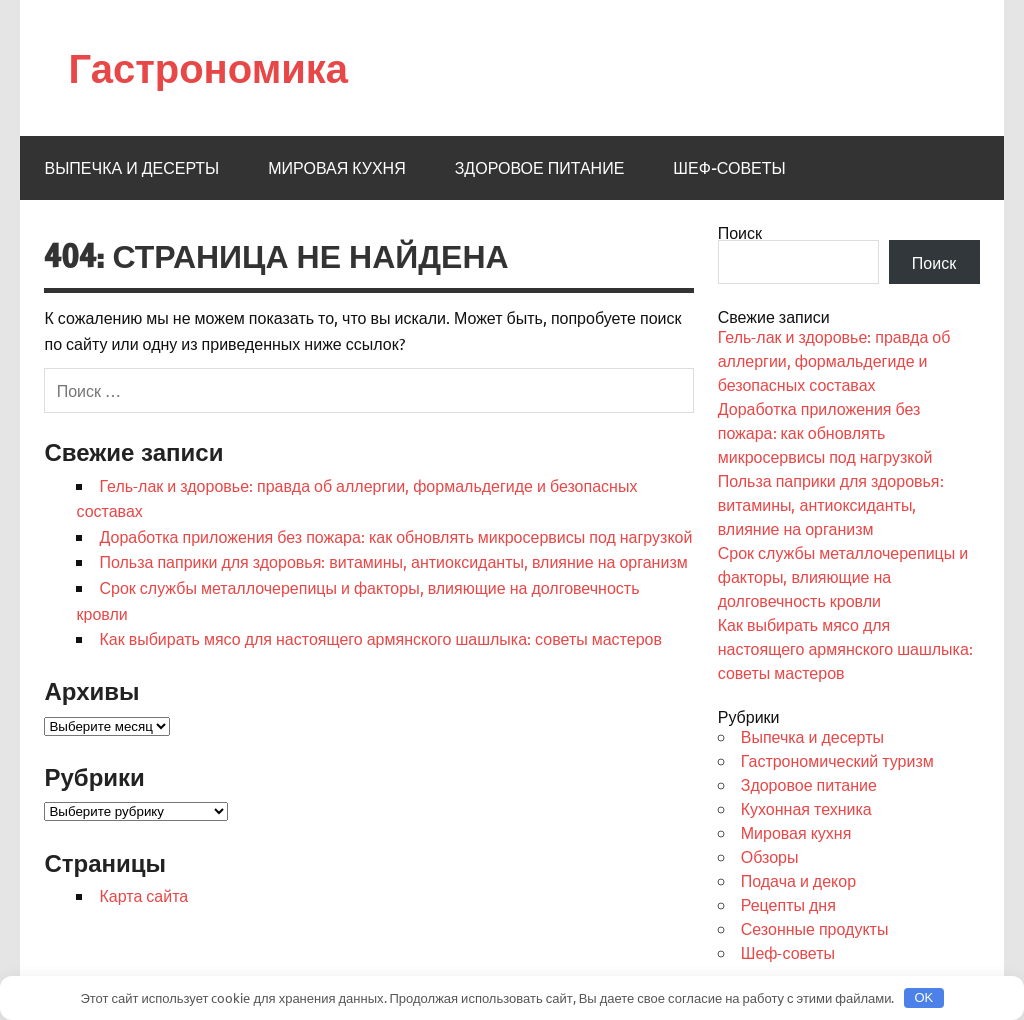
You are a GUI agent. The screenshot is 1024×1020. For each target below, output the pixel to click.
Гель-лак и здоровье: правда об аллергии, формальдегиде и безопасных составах (834, 360)
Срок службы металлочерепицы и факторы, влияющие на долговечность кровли (843, 576)
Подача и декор (798, 880)
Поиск (740, 232)
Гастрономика (208, 67)
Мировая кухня (336, 168)
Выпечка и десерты (131, 168)
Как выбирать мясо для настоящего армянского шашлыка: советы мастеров (380, 638)
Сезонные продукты (815, 928)
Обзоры (770, 856)
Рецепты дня (788, 904)
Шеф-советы (729, 168)
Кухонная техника (806, 808)
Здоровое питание (540, 168)
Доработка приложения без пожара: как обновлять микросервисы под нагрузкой (395, 536)
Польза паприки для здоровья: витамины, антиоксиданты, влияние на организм (393, 561)
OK (923, 997)
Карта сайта (143, 895)
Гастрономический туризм (837, 760)
